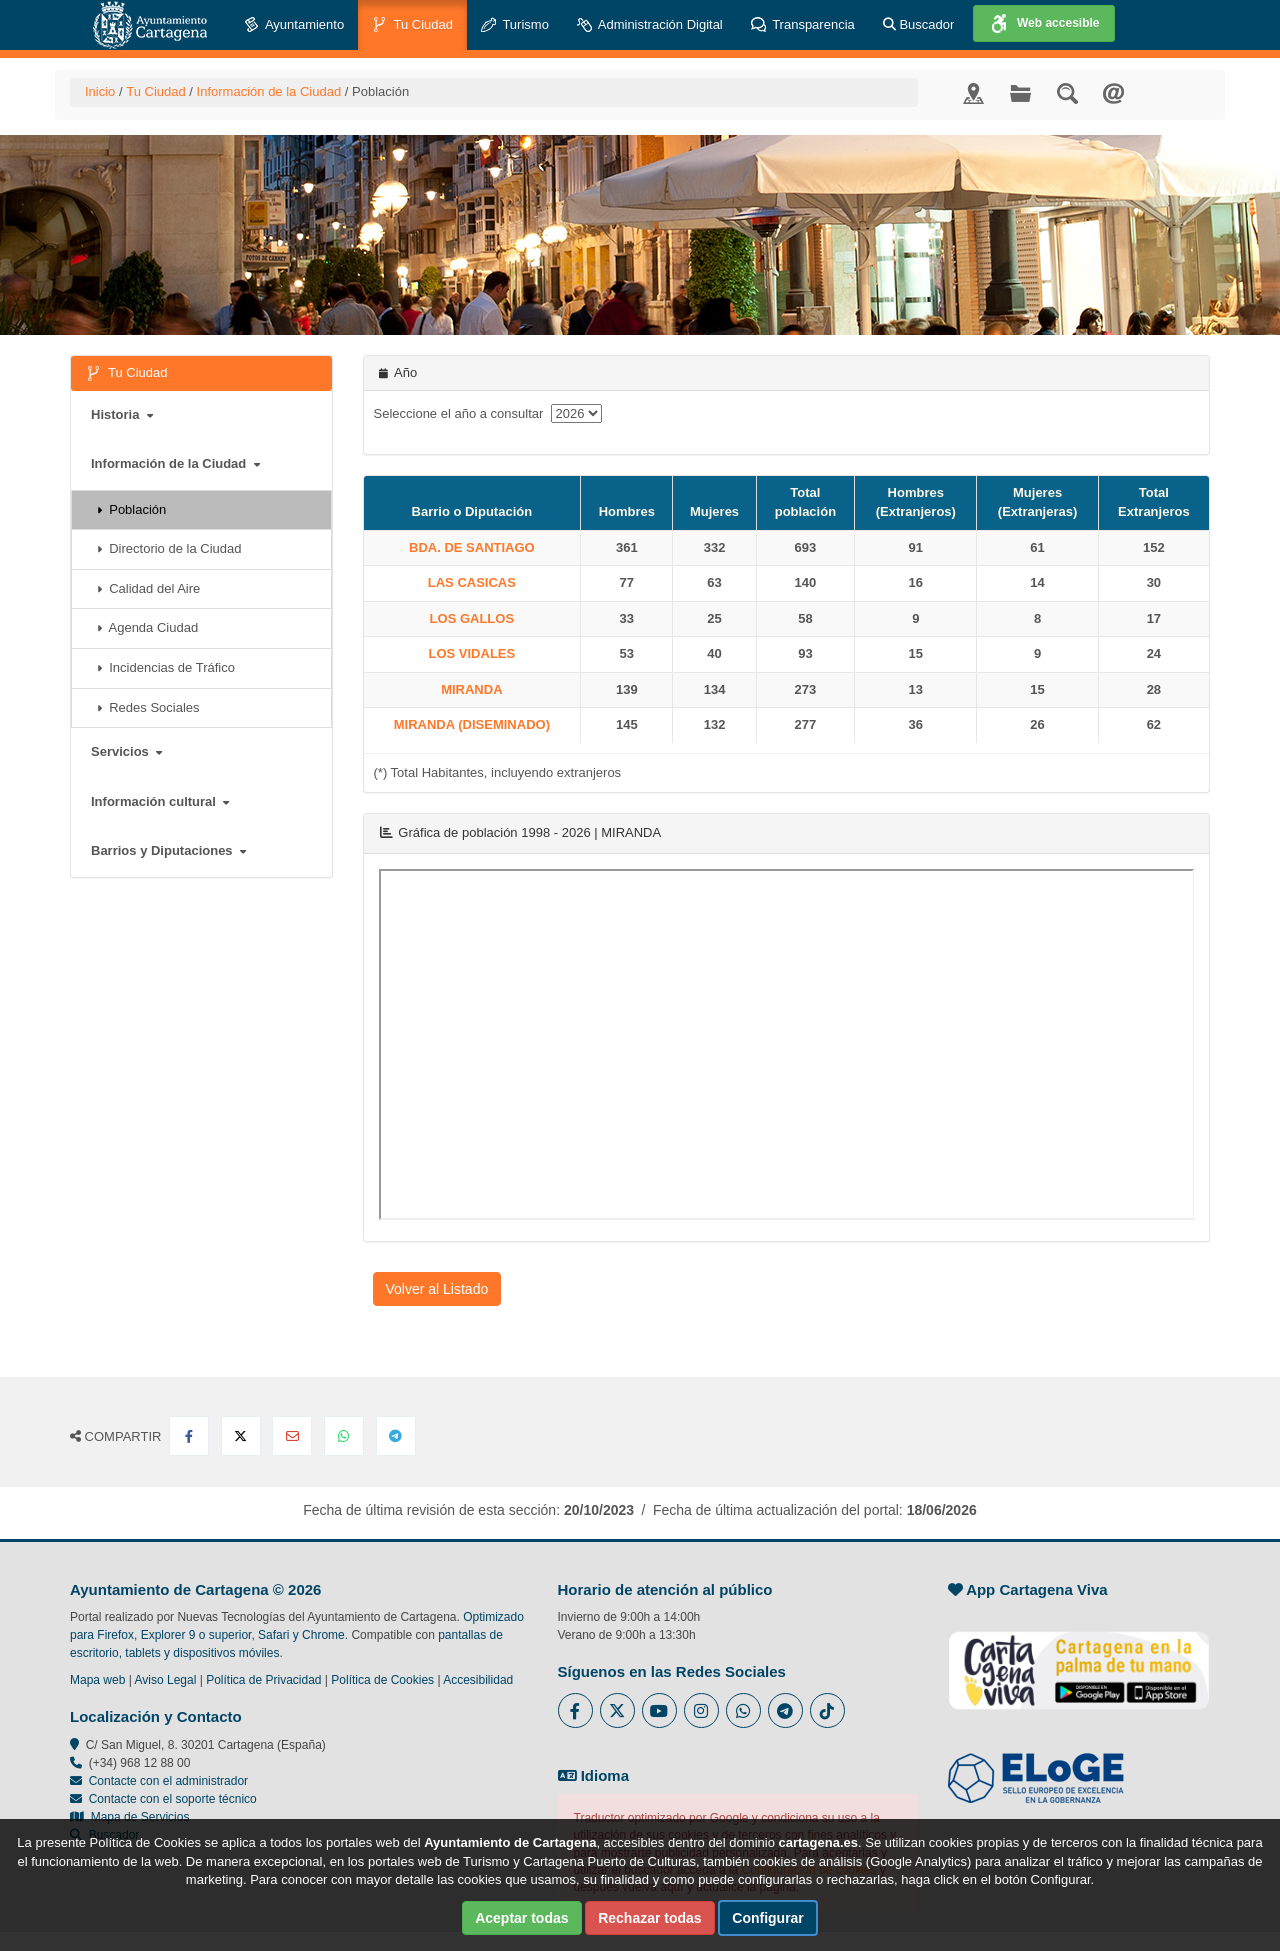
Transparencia (803, 25)
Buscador (919, 24)
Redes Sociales (148, 707)
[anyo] (576, 413)
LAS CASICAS (472, 582)
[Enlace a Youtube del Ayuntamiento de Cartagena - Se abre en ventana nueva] (659, 1710)
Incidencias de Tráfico (166, 667)
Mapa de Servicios (129, 1817)
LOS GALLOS (472, 618)
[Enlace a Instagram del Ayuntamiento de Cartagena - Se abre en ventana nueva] (701, 1710)
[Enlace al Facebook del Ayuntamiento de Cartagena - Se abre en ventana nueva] (575, 1710)
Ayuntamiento (294, 25)
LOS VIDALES (472, 653)
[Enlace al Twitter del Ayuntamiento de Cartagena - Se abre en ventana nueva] (617, 1710)
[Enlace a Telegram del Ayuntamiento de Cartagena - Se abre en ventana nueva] (785, 1710)
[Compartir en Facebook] (189, 1436)
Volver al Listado (437, 1289)
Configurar (768, 1918)
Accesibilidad (478, 1680)
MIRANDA (471, 689)
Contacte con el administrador (168, 1781)
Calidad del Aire (148, 588)
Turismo (515, 25)
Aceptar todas (521, 1918)
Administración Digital (650, 25)
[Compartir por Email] (292, 1436)
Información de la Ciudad (269, 91)
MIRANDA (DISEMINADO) (472, 724)
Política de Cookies (382, 1680)
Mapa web (97, 1680)
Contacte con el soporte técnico (173, 1799)
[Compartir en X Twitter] (241, 1436)
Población (131, 509)
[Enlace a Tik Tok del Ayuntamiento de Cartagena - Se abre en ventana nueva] (827, 1710)
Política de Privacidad (263, 1680)
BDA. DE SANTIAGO (472, 547)
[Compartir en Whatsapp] (344, 1436)
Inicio (100, 91)
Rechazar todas (649, 1918)
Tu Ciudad (412, 25)
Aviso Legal (166, 1680)
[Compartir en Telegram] (396, 1436)
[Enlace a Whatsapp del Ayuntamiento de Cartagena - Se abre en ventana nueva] (743, 1710)
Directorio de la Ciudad (169, 548)
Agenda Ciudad (147, 627)
